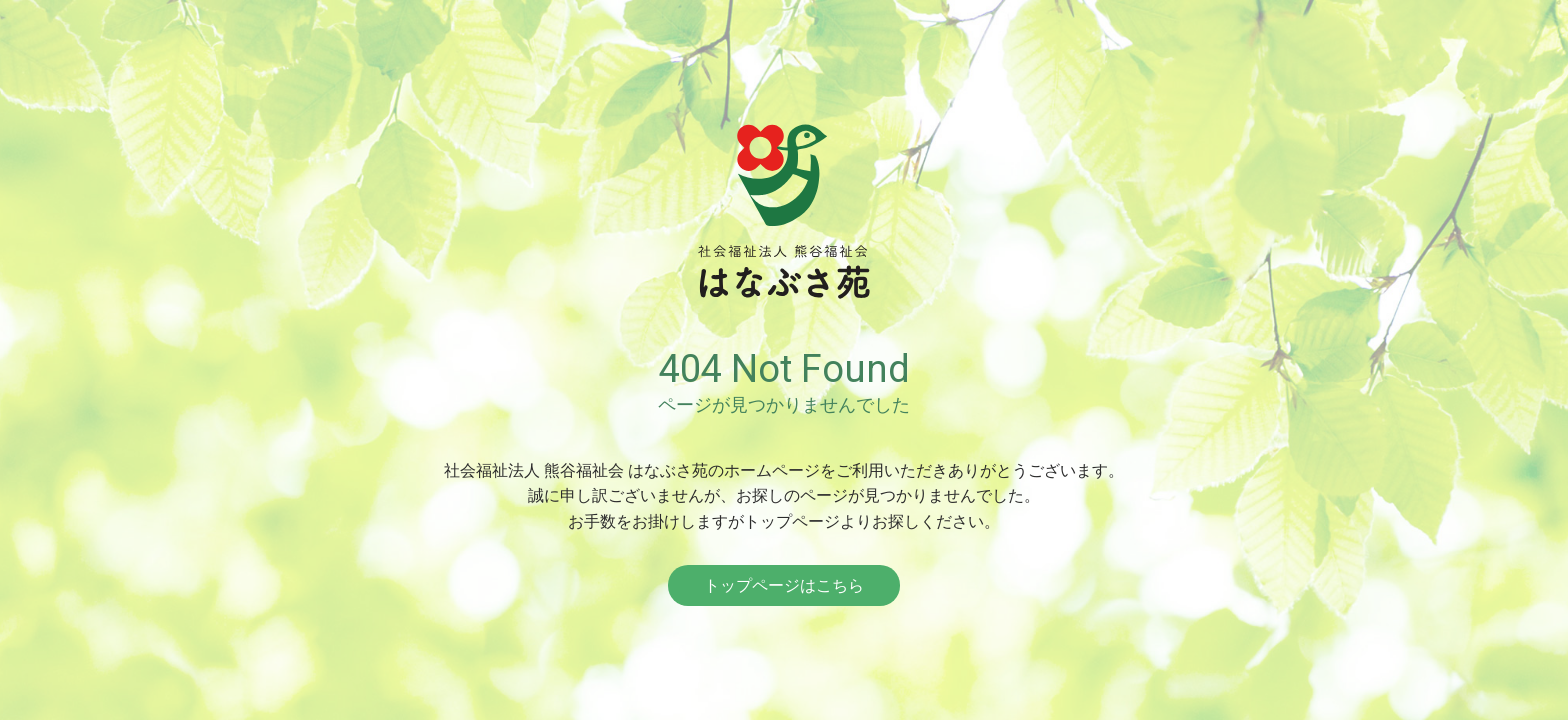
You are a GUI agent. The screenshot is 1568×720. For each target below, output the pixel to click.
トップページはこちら (784, 585)
